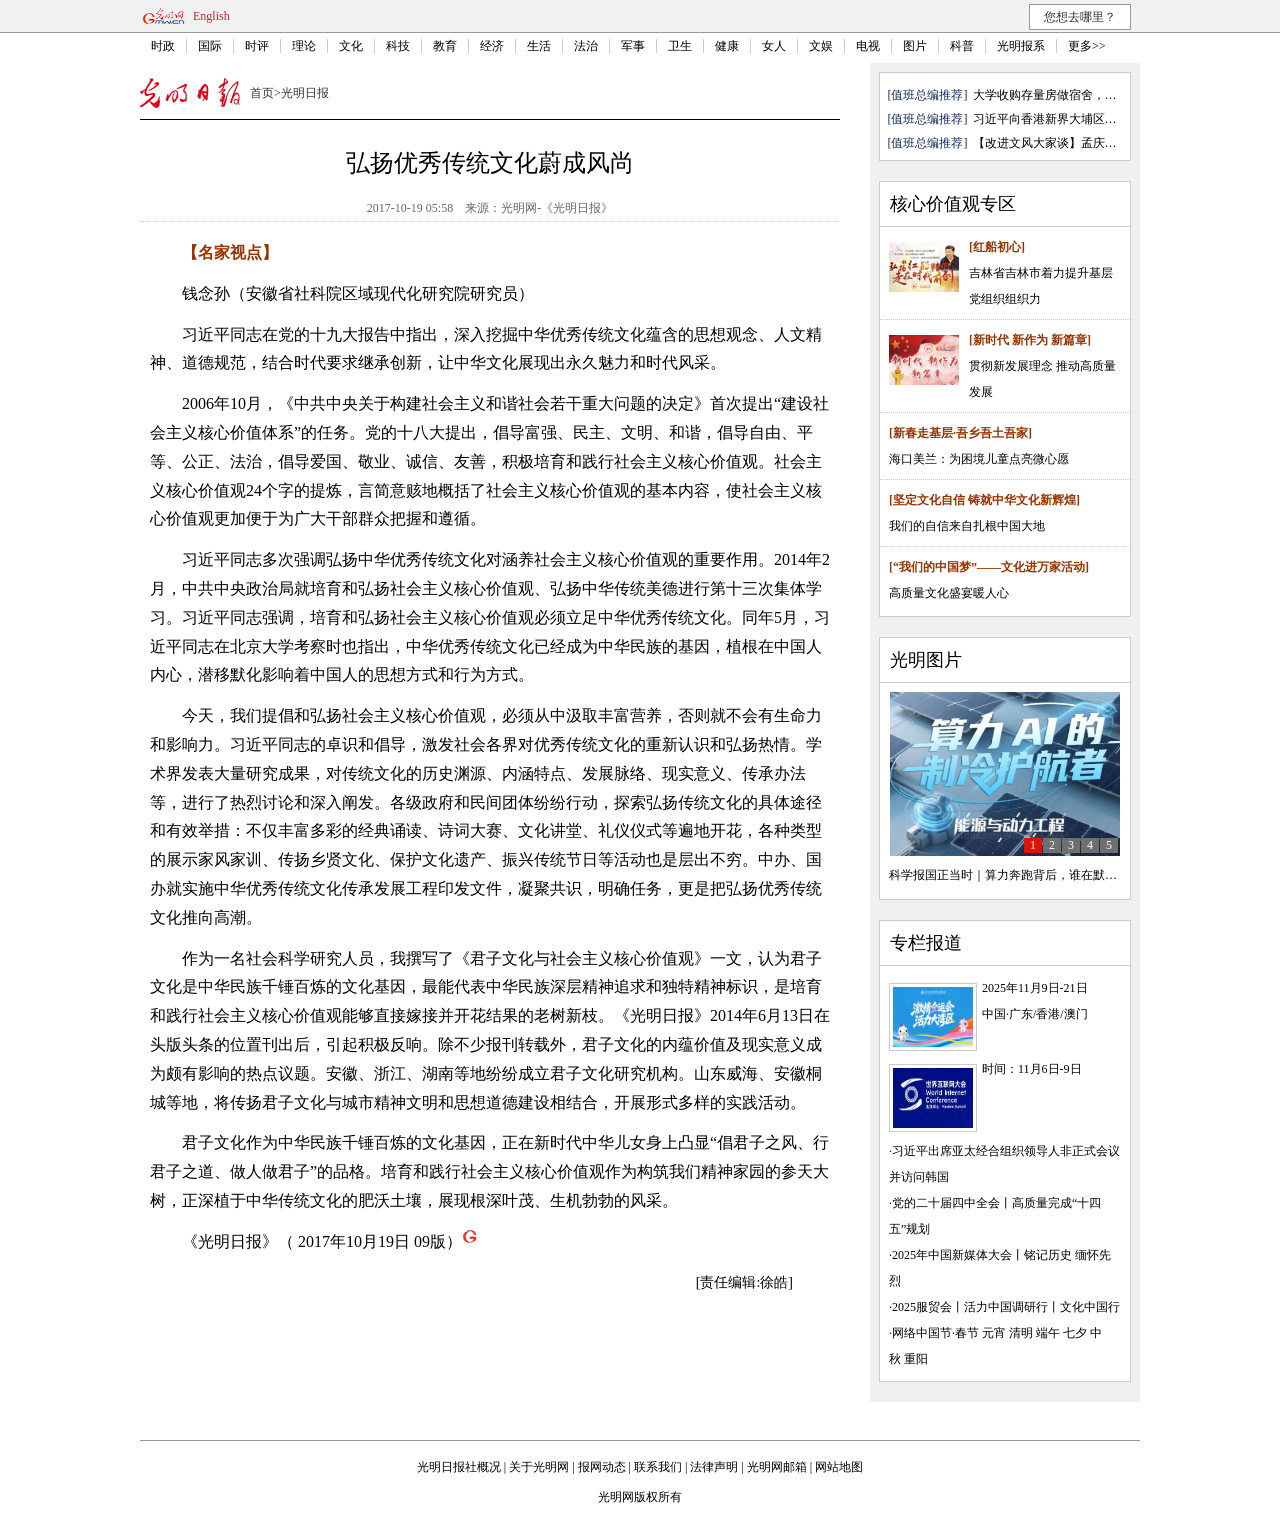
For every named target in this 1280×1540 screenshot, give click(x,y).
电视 (868, 46)
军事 (633, 46)
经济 (492, 46)
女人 (774, 46)
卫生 (680, 46)
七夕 (1075, 1333)
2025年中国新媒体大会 (952, 1255)
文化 (351, 46)
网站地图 (839, 1467)
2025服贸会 (922, 1307)
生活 (539, 46)
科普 (962, 46)
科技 (398, 46)
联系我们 (658, 1467)
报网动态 (602, 1467)
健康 (727, 46)
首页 (262, 93)
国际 (210, 46)
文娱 (821, 46)
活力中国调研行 (1006, 1307)
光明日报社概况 (459, 1467)
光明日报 (305, 93)
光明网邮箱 (777, 1467)
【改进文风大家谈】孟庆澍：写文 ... (1069, 143)
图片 (915, 46)
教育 (445, 46)
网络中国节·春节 (935, 1333)
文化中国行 (1090, 1307)
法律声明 (714, 1467)
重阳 (916, 1359)
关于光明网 (539, 1467)
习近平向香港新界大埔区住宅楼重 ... (1069, 119)
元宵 (994, 1333)
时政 (163, 46)
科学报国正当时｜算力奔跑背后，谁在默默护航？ (1021, 875)
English (211, 16)
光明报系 (1021, 46)
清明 (1021, 1333)
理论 (304, 46)
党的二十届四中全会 (946, 1203)
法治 (586, 46)
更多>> (1087, 46)
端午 (1048, 1333)
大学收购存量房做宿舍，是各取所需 (1069, 95)
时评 (257, 46)
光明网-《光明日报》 (557, 208)
